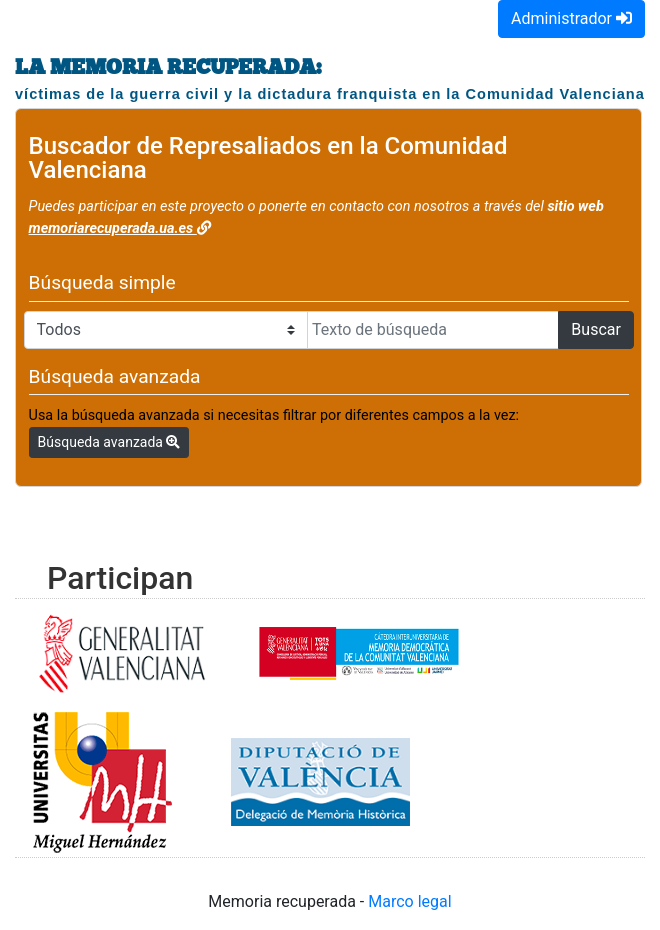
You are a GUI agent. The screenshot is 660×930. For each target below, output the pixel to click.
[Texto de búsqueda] (433, 330)
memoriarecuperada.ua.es (120, 228)
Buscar (596, 329)
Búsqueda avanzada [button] (109, 442)
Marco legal (409, 901)
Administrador (571, 18)
